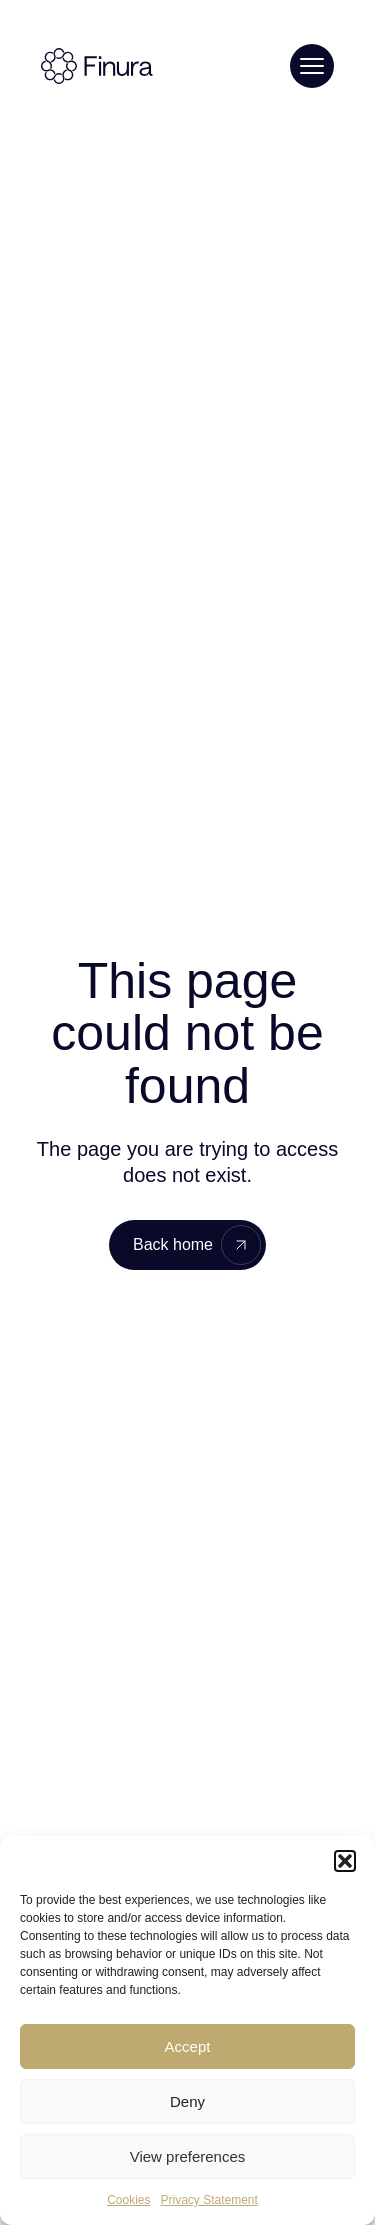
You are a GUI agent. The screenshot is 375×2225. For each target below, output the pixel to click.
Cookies (128, 2200)
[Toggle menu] (312, 66)
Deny (187, 2101)
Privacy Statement (208, 2200)
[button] (345, 1861)
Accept (188, 2046)
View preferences (188, 2156)
